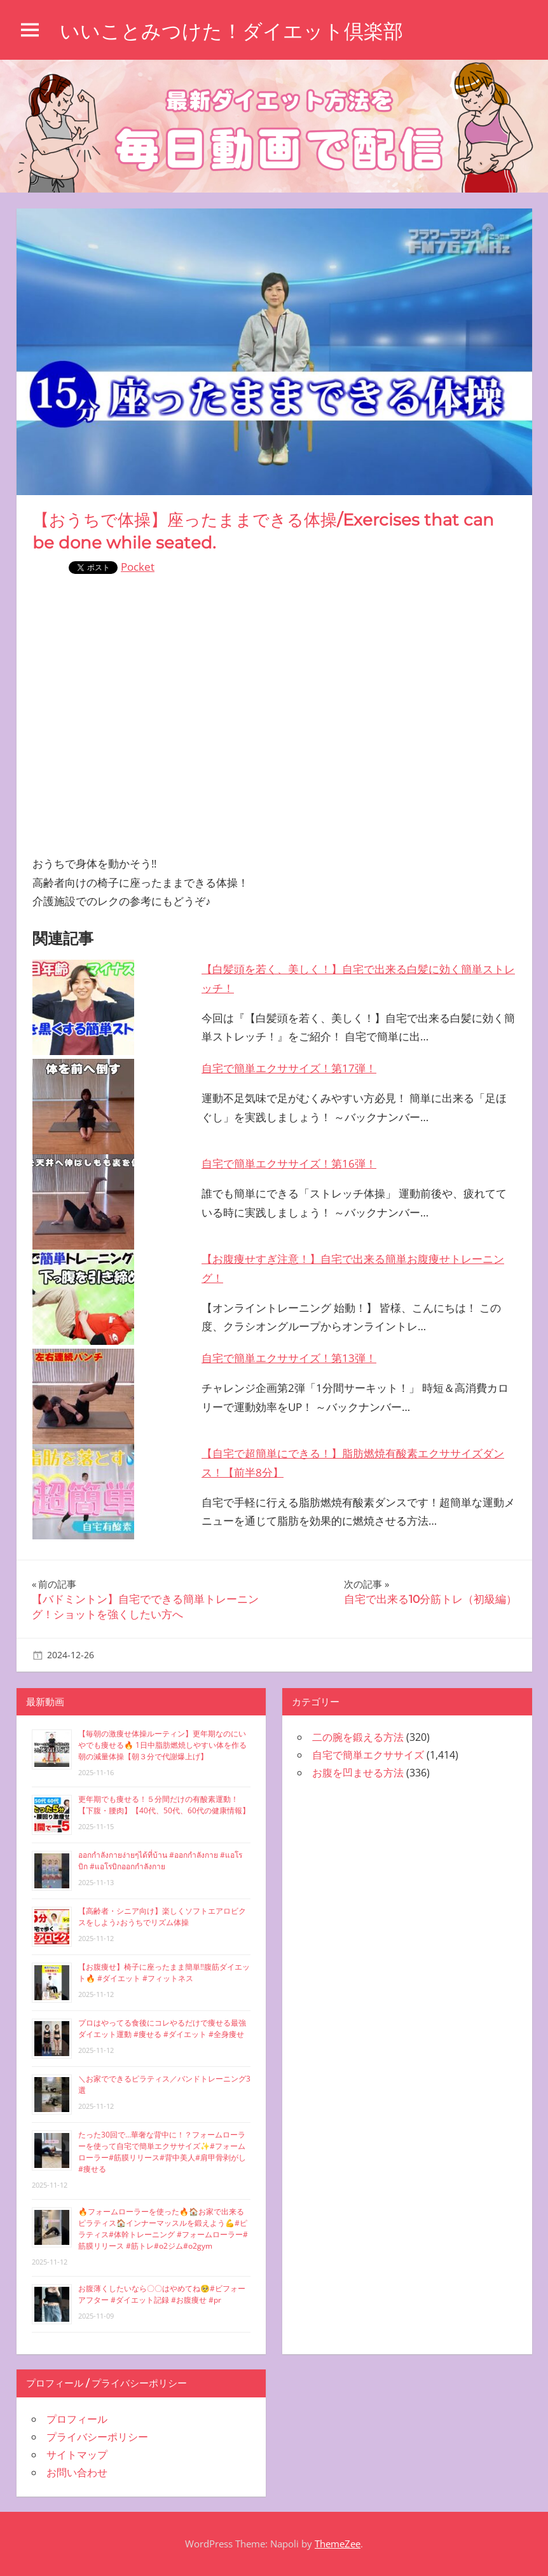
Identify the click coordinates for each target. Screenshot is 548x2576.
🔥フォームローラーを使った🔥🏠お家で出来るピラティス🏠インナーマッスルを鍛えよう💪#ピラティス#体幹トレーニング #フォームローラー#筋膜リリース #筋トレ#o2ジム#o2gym (163, 2228)
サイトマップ (76, 2455)
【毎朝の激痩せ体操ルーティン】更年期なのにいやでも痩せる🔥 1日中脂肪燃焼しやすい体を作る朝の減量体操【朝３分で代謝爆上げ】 (162, 1745)
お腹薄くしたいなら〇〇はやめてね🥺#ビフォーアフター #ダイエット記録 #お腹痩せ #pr (161, 2294)
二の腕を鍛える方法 (358, 1737)
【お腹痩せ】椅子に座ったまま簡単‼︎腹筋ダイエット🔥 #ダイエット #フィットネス (164, 1972)
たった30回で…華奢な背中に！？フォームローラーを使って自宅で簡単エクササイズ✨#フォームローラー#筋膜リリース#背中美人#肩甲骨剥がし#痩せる (162, 2151)
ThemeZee (337, 2543)
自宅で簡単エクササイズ (368, 1755)
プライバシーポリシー (97, 2437)
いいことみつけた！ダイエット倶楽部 (237, 30)
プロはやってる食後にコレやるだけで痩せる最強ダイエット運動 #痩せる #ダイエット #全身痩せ (162, 2028)
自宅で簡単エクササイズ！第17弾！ (289, 1068)
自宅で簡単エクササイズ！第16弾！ (289, 1163)
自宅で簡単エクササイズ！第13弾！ (289, 1358)
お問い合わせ (76, 2472)
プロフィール (76, 2419)
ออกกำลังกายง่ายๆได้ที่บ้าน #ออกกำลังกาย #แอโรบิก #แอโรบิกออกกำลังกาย (160, 1861)
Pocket (137, 566)
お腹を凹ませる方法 (358, 1773)
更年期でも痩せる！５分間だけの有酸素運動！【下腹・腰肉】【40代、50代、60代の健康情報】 (164, 1805)
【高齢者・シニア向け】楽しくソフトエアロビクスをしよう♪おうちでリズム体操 (162, 1916)
